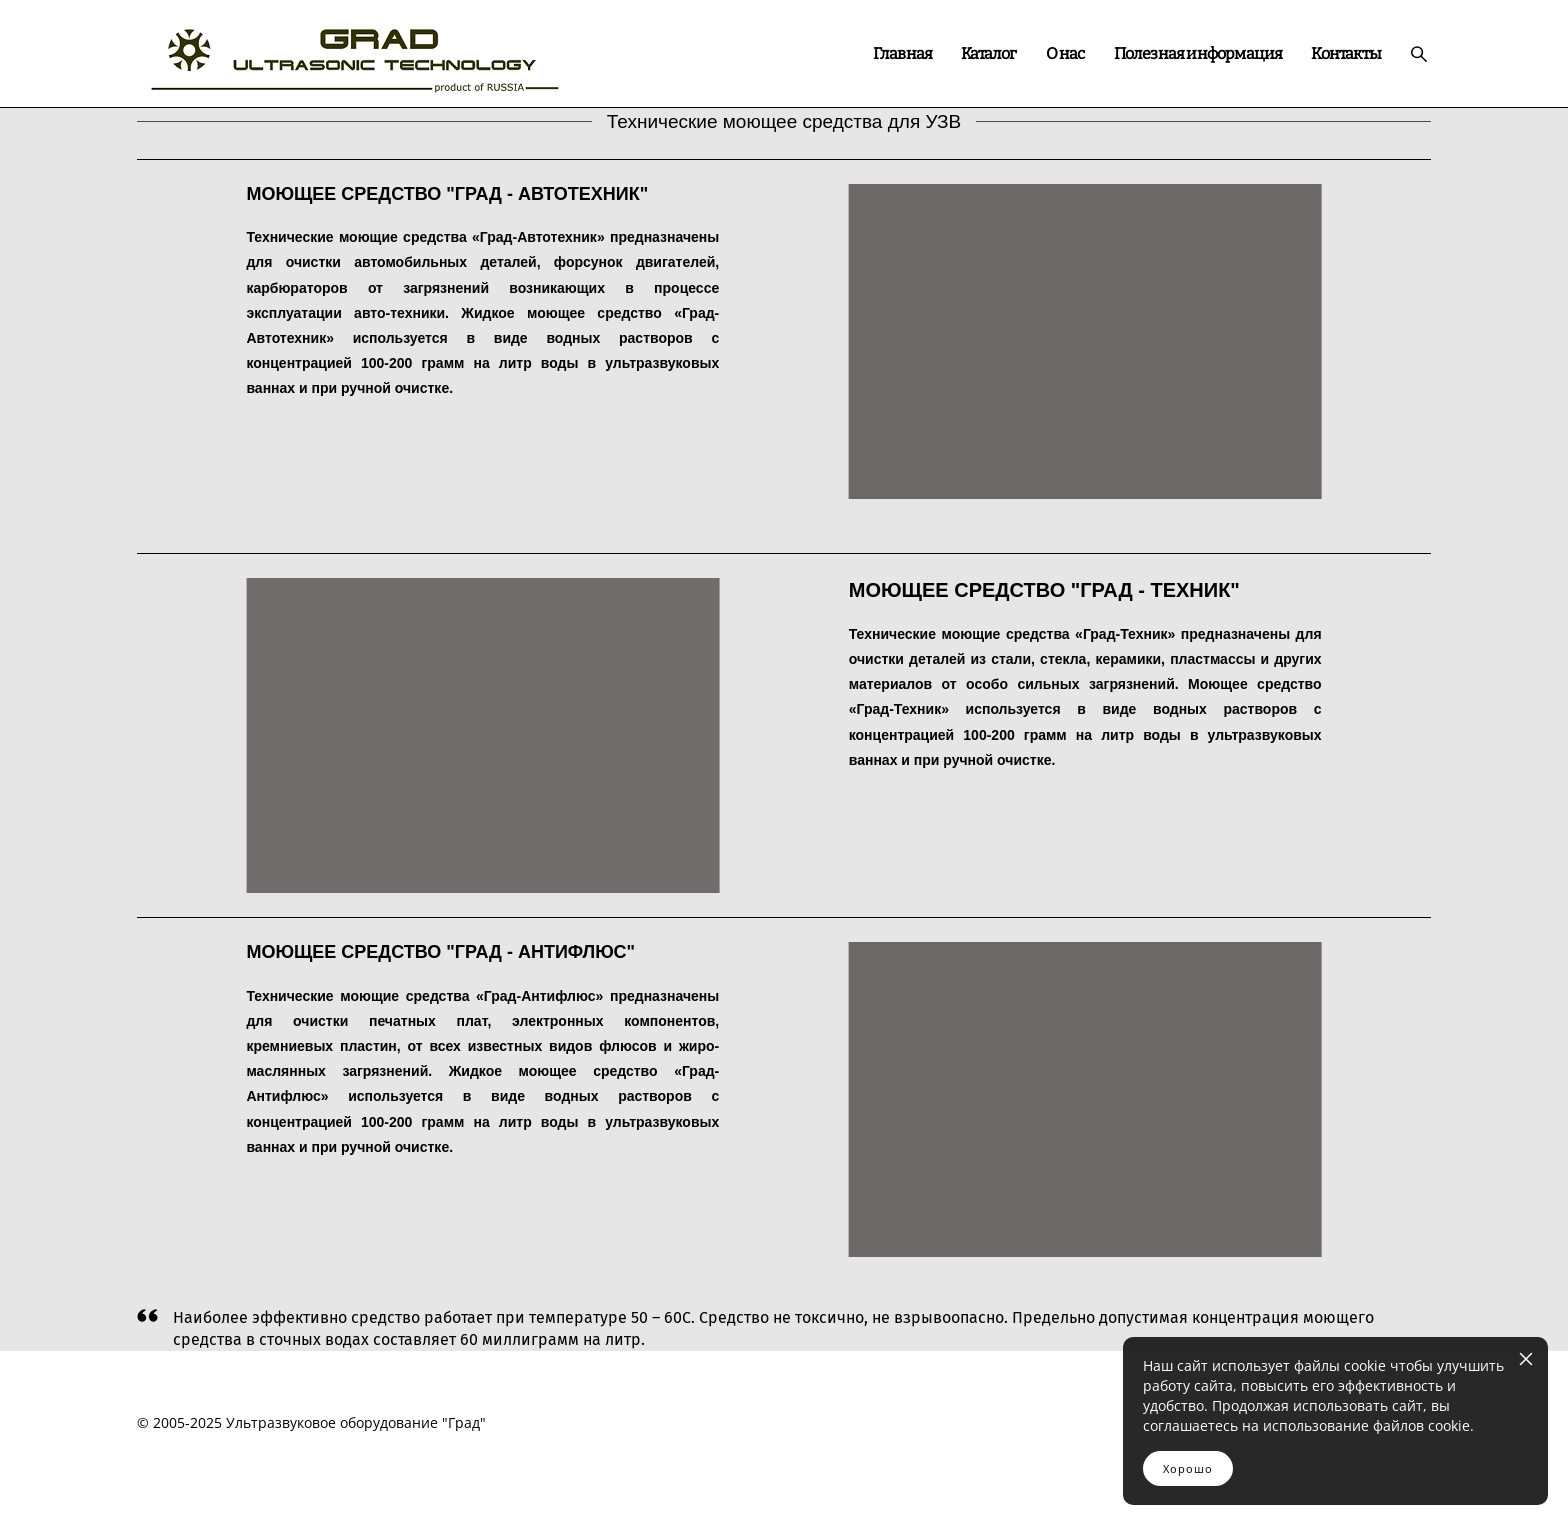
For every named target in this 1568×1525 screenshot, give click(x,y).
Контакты (1346, 54)
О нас (1065, 54)
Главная (902, 54)
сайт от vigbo (784, 1478)
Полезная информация (1198, 54)
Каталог (988, 54)
